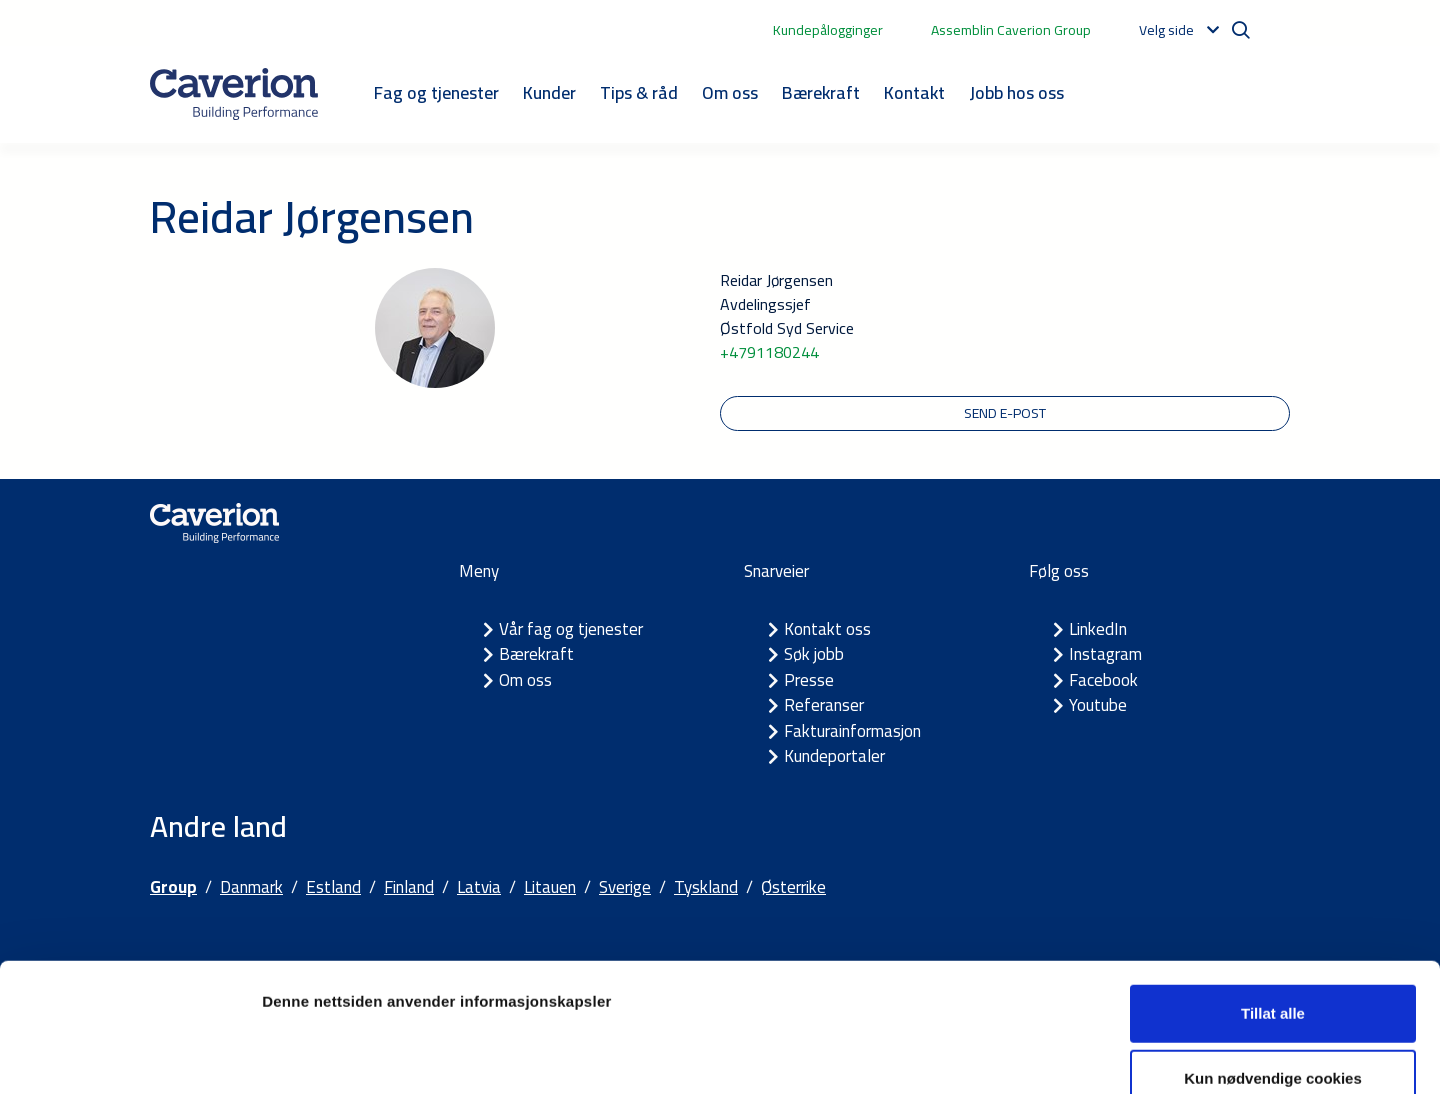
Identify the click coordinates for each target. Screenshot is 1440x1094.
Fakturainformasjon (852, 731)
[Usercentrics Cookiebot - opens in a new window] (129, 1055)
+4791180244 (769, 352)
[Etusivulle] (234, 94)
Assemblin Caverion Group (1011, 30)
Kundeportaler (834, 756)
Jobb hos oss (1016, 92)
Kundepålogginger (828, 30)
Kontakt (914, 92)
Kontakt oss (827, 629)
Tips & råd (639, 92)
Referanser (824, 705)
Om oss (730, 92)
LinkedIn (1098, 629)
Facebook (1103, 680)
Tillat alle (1273, 896)
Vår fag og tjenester (571, 629)
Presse (809, 680)
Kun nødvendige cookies (1273, 962)
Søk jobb (814, 654)
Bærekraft (821, 92)
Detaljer (1065, 1054)
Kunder (549, 92)
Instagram (1105, 654)
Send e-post (1005, 413)
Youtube (1098, 705)
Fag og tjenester (436, 92)
